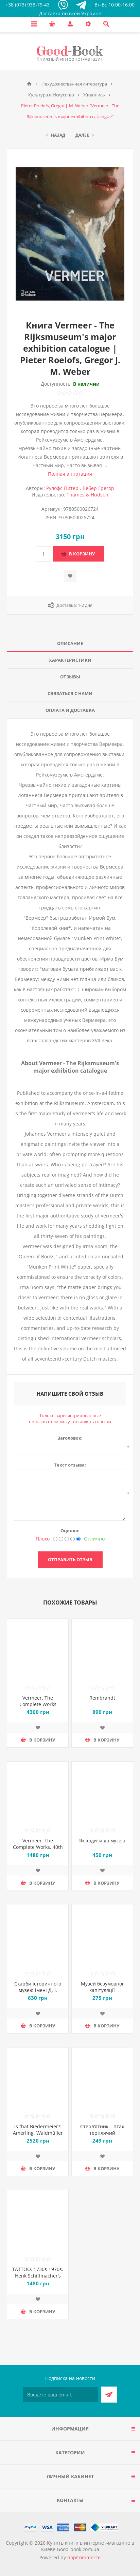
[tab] (70, 643)
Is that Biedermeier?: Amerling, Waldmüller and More (38, 2133)
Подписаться (109, 2395)
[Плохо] (55, 1539)
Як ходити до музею (102, 1840)
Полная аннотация (70, 474)
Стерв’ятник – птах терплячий (102, 2129)
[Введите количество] (43, 554)
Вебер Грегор (98, 488)
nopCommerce (84, 2557)
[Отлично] (78, 1539)
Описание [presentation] (70, 643)
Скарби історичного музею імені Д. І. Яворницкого (37, 1990)
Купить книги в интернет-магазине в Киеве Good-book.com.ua (88, 2546)
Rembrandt (102, 1698)
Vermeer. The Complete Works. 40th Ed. (38, 1847)
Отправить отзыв (70, 1560)
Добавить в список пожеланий (70, 576)
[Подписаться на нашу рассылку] (60, 2394)
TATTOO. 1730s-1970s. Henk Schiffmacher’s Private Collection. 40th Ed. (37, 2279)
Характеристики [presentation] (70, 660)
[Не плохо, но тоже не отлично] (67, 1539)
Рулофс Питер (62, 488)
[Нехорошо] (61, 1539)
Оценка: (70, 1531)
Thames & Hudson (87, 494)
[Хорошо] (72, 1539)
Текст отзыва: (70, 1465)
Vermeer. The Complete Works (37, 1701)
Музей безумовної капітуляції (102, 1986)
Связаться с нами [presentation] (70, 693)
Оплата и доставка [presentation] (70, 710)
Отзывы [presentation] (70, 677)
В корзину (82, 554)
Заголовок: (70, 1438)
